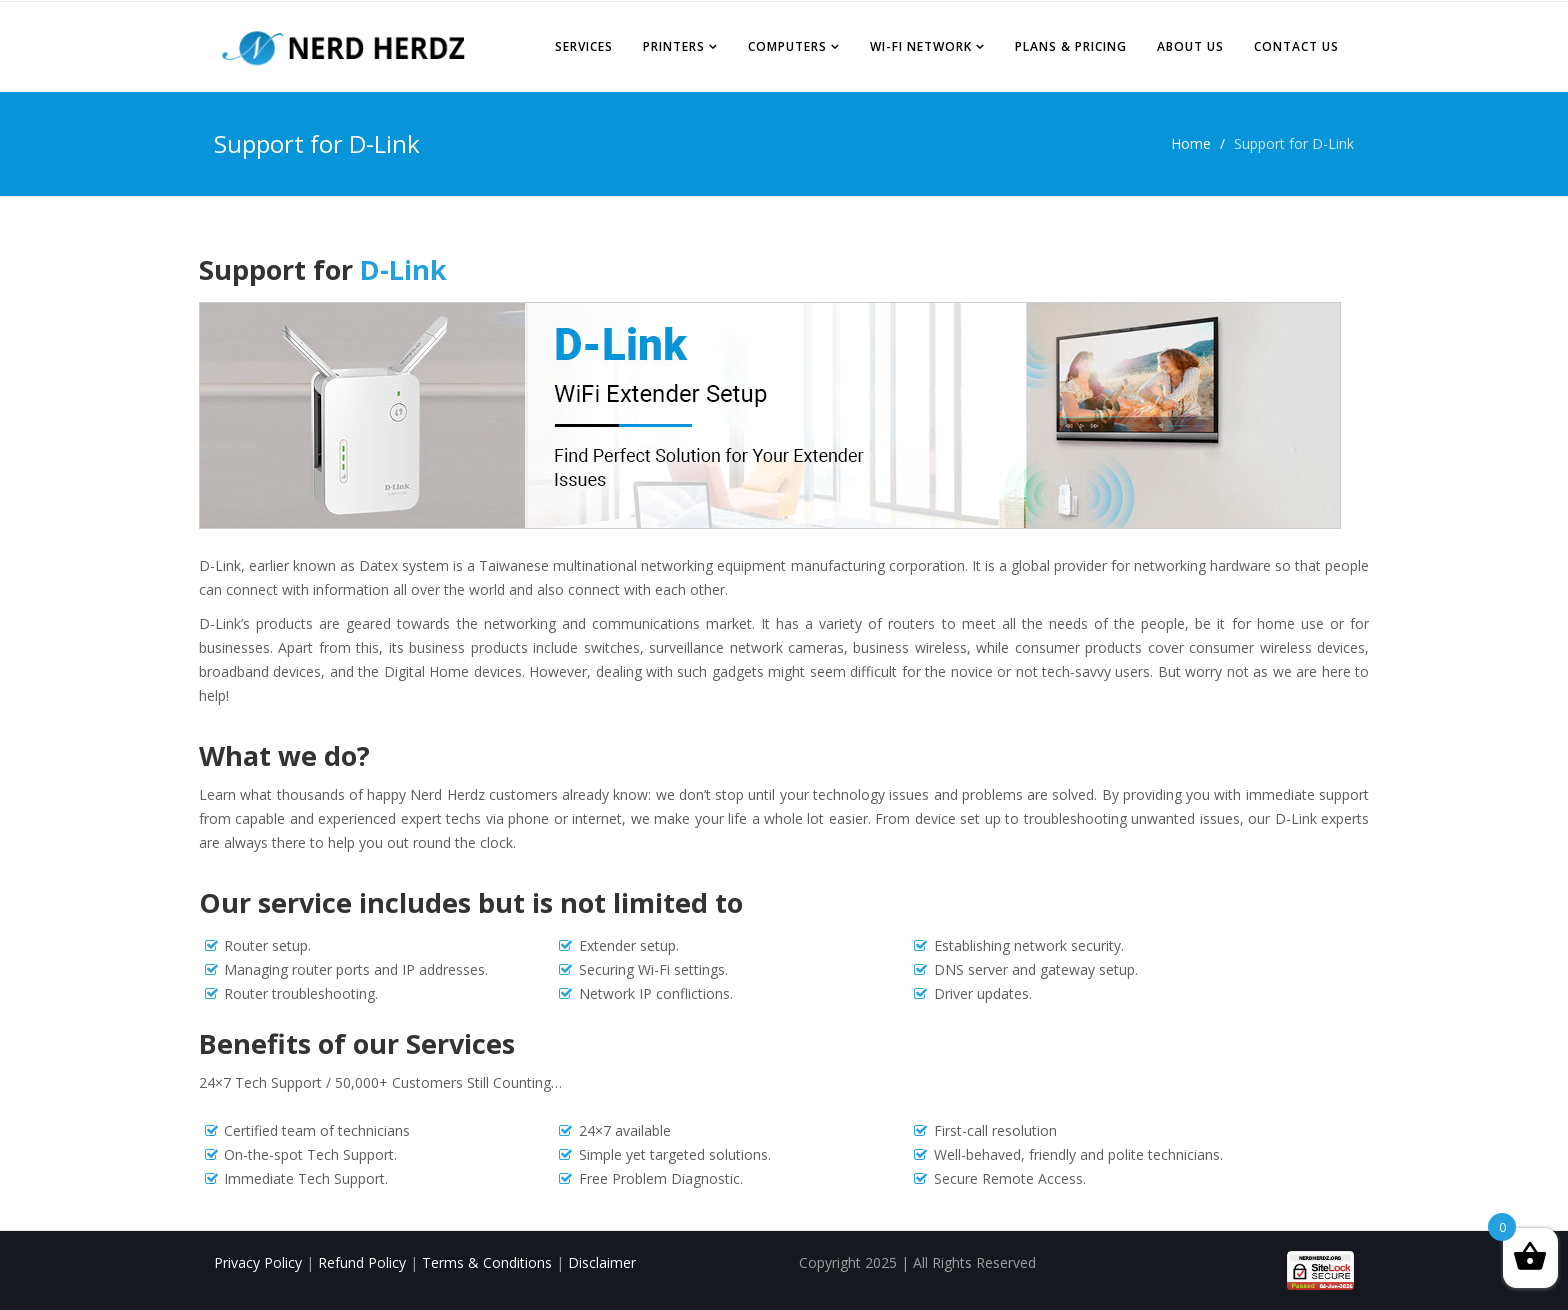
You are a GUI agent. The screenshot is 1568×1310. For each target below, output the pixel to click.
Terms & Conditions (489, 1262)
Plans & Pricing (1071, 46)
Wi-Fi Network (921, 46)
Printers (674, 46)
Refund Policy (364, 1262)
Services (584, 46)
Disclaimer (602, 1262)
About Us (1190, 46)
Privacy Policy (258, 1262)
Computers (787, 46)
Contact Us (1296, 46)
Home (1191, 143)
